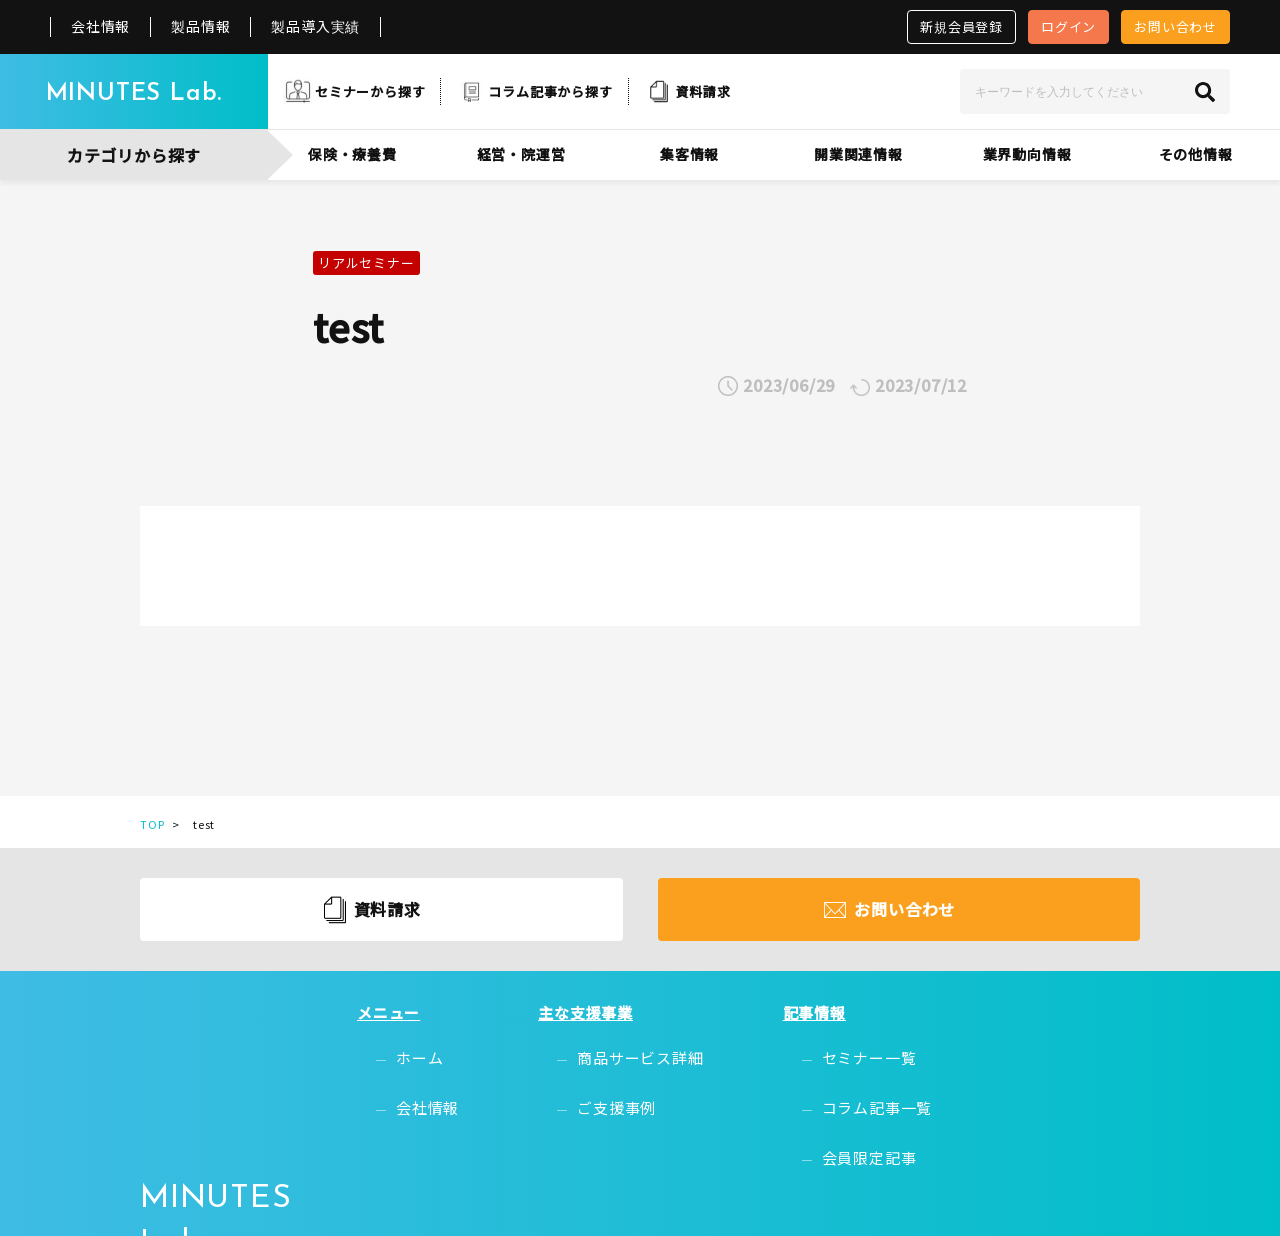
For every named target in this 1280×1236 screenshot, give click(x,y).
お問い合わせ (1175, 26)
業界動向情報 (1027, 154)
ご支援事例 (608, 1079)
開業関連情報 (858, 154)
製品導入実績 (315, 26)
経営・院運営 (521, 154)
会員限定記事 (823, 1110)
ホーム (449, 1048)
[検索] (1205, 91)
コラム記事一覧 (831, 1079)
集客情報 (689, 154)
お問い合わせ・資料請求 (1053, 1110)
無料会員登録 (1013, 1048)
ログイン (1068, 26)
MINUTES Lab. (134, 94)
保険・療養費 (352, 154)
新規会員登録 (961, 26)
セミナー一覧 (823, 1048)
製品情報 (200, 26)
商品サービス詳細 (632, 1048)
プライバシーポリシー (932, 1199)
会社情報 (100, 26)
